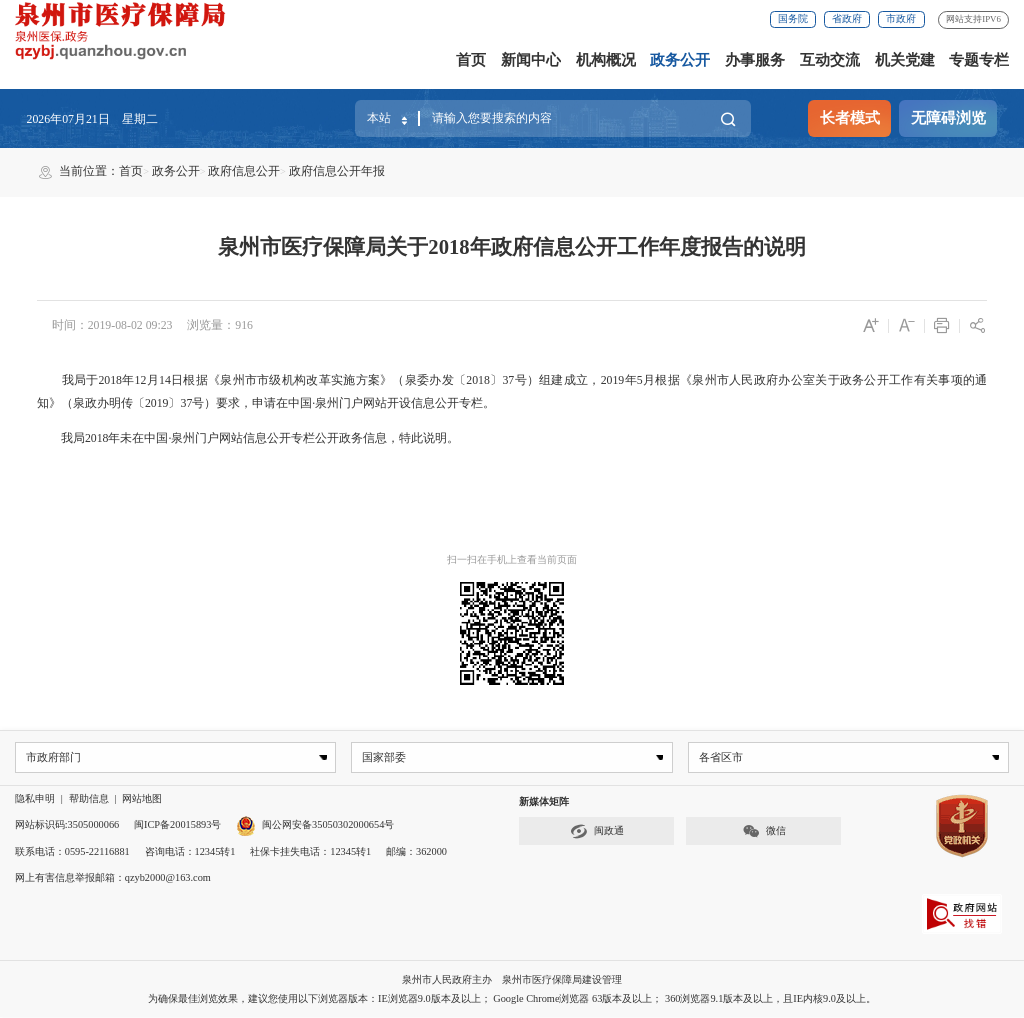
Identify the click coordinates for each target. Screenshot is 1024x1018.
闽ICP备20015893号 (177, 825)
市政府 (901, 18)
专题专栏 (979, 60)
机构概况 (606, 60)
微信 (764, 831)
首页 (471, 60)
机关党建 (905, 60)
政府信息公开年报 (337, 171)
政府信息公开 (244, 171)
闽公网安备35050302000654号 (315, 825)
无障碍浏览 (948, 118)
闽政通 (597, 831)
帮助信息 (89, 799)
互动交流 (830, 60)
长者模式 (850, 118)
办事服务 (755, 60)
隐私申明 (35, 799)
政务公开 (680, 60)
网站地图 (142, 799)
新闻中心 (531, 60)
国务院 (793, 18)
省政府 (847, 18)
